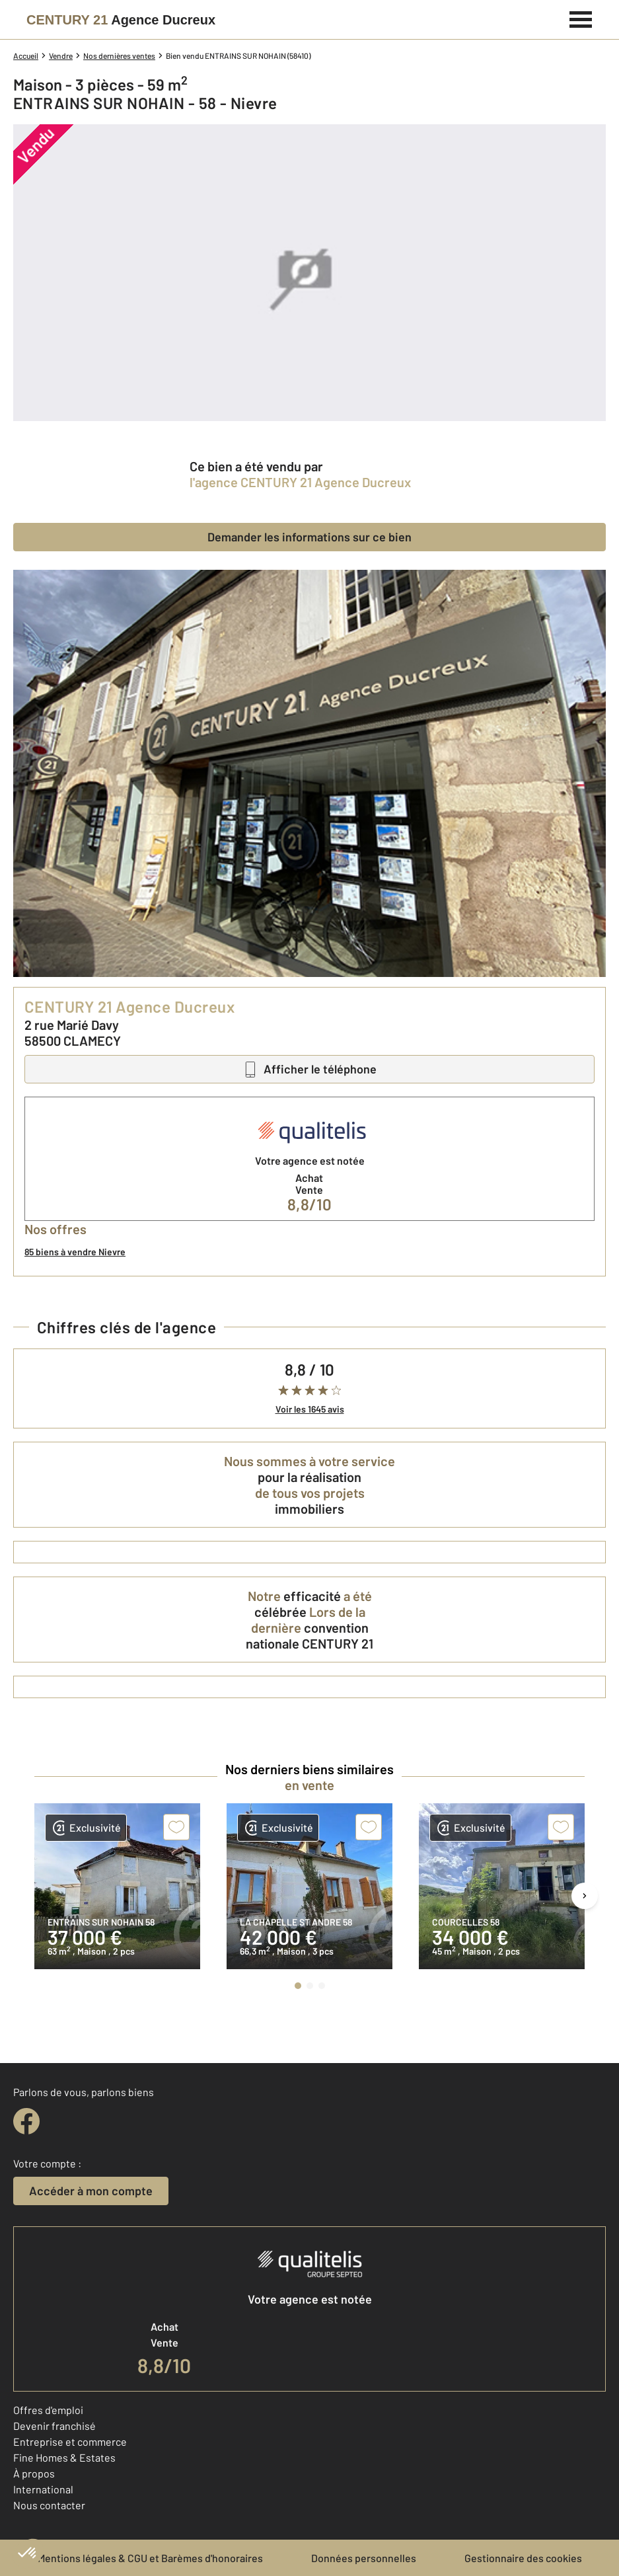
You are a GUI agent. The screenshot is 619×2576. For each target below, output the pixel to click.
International (43, 2489)
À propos (34, 2473)
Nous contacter (49, 2505)
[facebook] (26, 2121)
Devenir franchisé (54, 2425)
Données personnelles (363, 2558)
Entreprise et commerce (70, 2441)
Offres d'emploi (48, 2409)
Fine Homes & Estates (64, 2457)
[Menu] (581, 18)
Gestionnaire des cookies (523, 2558)
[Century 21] (120, 20)
